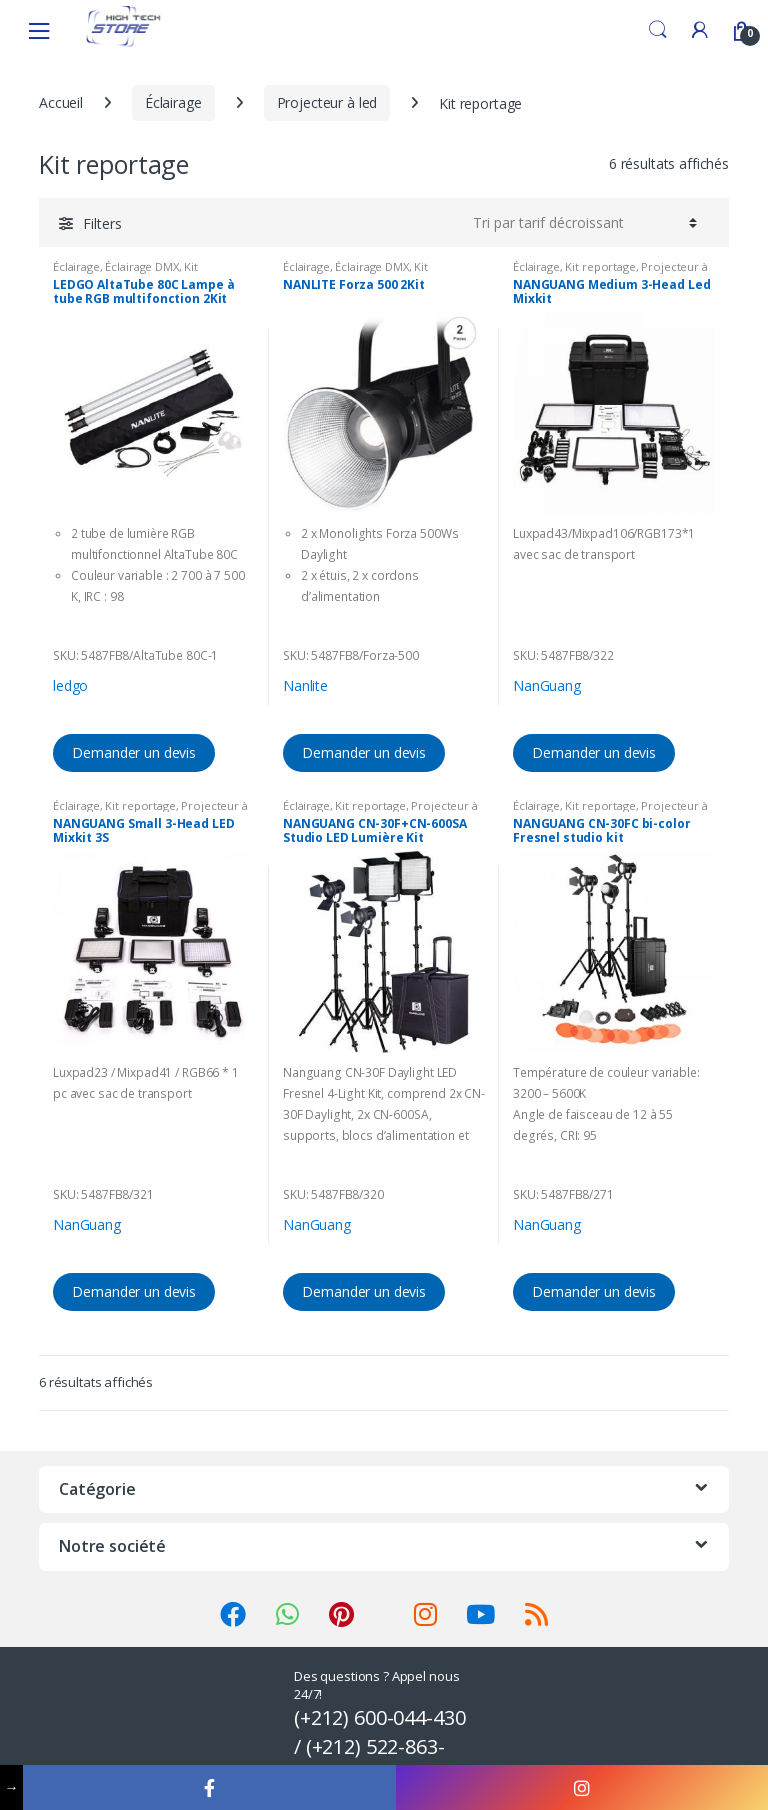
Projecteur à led (327, 102)
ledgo (70, 685)
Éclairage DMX (141, 266)
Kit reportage (600, 266)
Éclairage (173, 102)
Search (658, 30)
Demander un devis (134, 752)
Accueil (61, 102)
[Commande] (582, 222)
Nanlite (305, 685)
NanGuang (547, 685)
